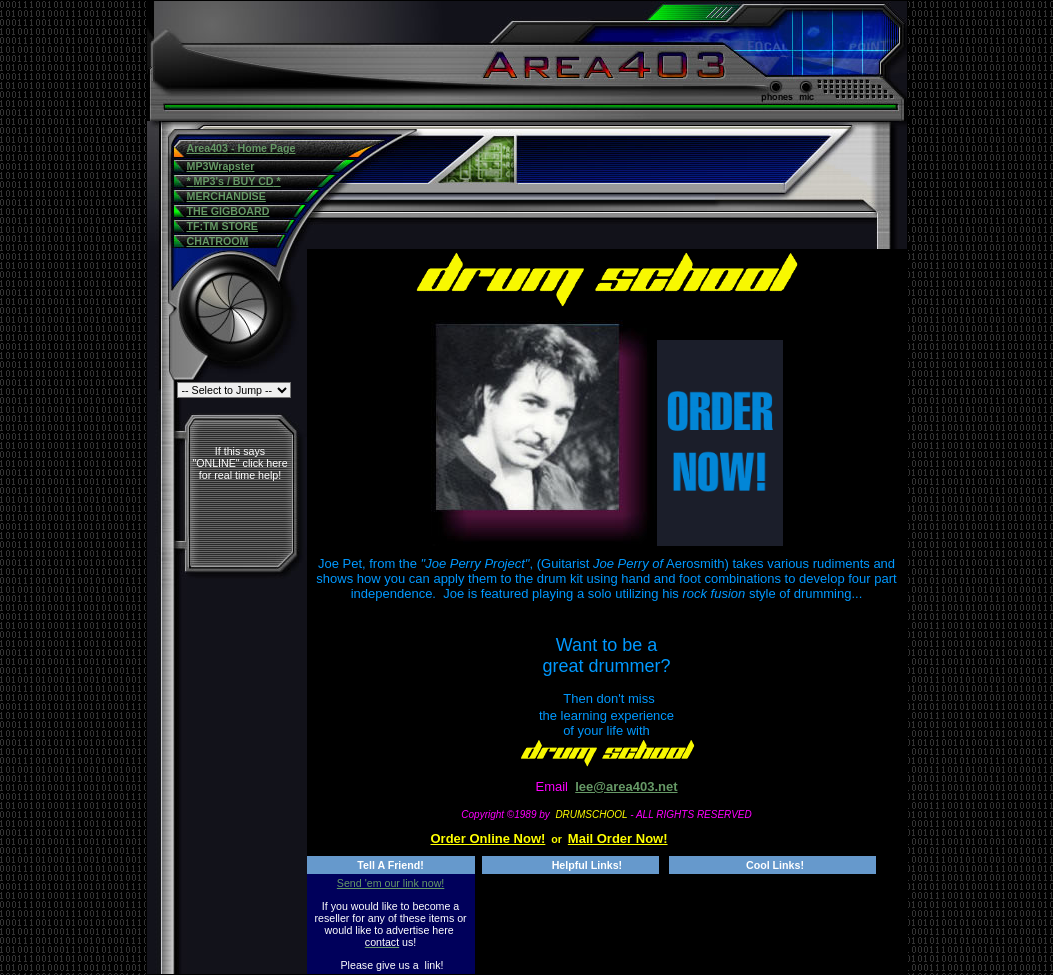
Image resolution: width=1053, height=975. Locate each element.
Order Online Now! (488, 838)
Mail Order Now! (618, 838)
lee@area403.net (626, 786)
